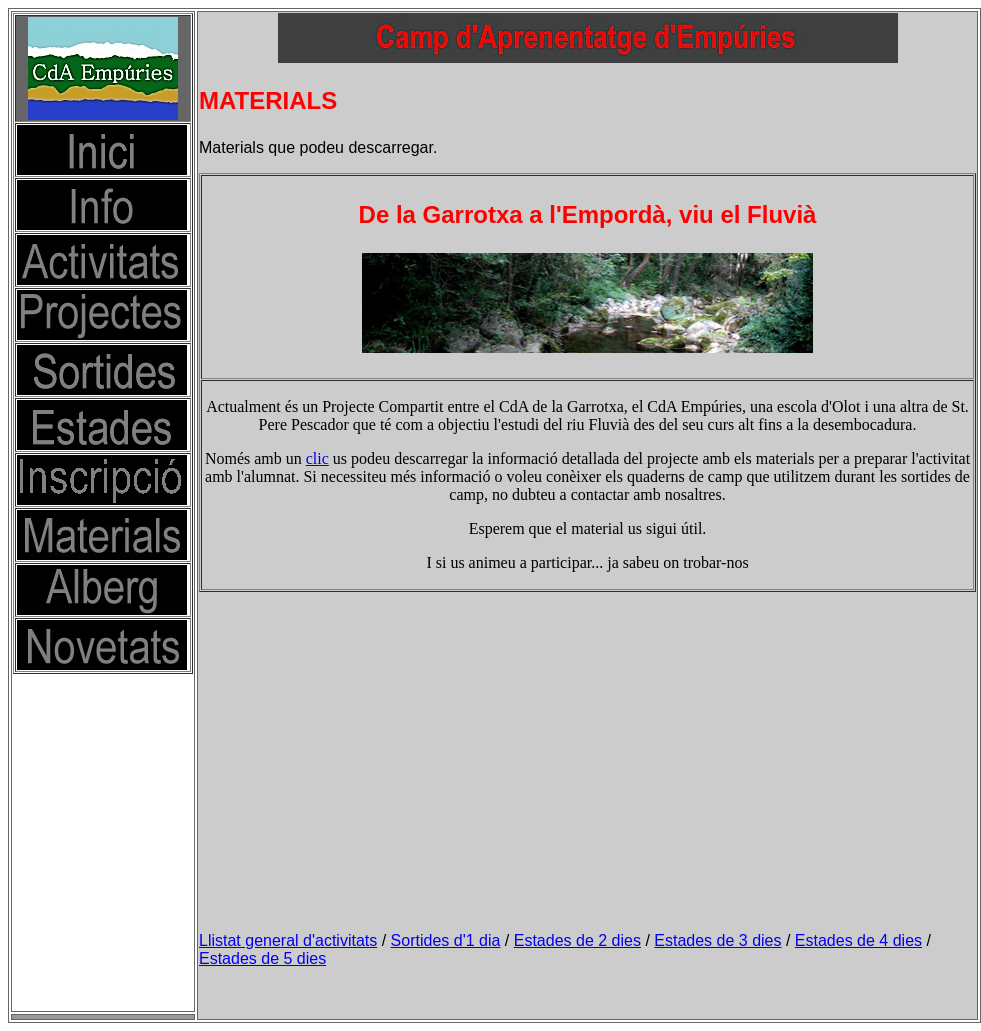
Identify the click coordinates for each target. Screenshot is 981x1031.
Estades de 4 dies (858, 940)
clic (317, 458)
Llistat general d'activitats (288, 940)
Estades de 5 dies (262, 958)
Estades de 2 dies (577, 940)
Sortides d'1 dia (446, 940)
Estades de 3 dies (717, 940)
